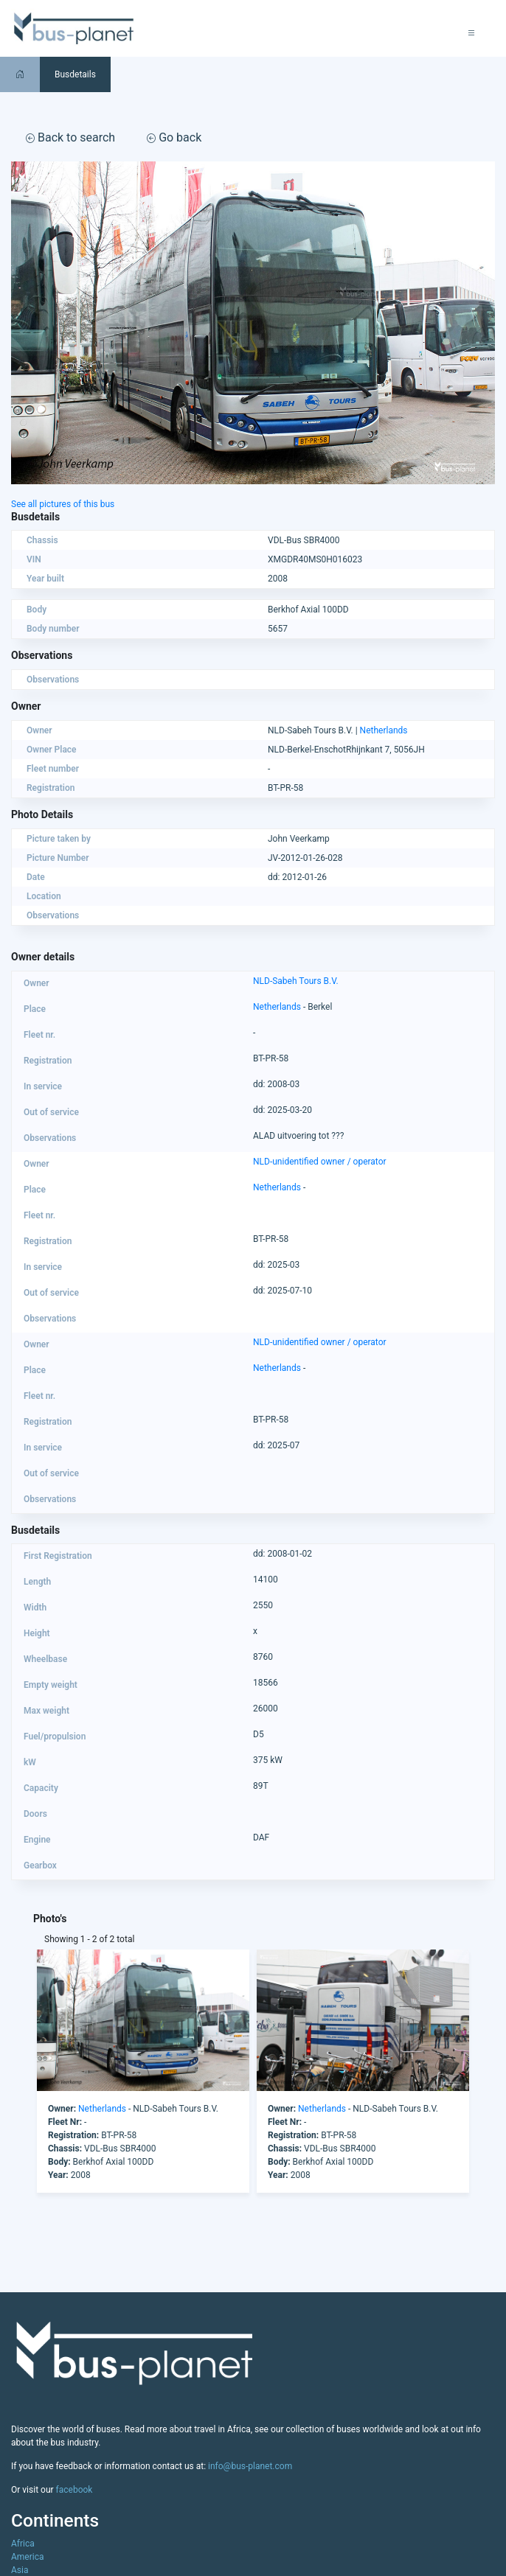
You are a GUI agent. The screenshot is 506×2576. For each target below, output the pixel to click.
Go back (174, 137)
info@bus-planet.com (250, 2466)
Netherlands (384, 730)
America (27, 2557)
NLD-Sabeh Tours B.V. (296, 981)
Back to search (70, 137)
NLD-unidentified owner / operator (320, 1161)
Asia (19, 2570)
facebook (74, 2490)
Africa (23, 2543)
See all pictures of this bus (62, 504)
